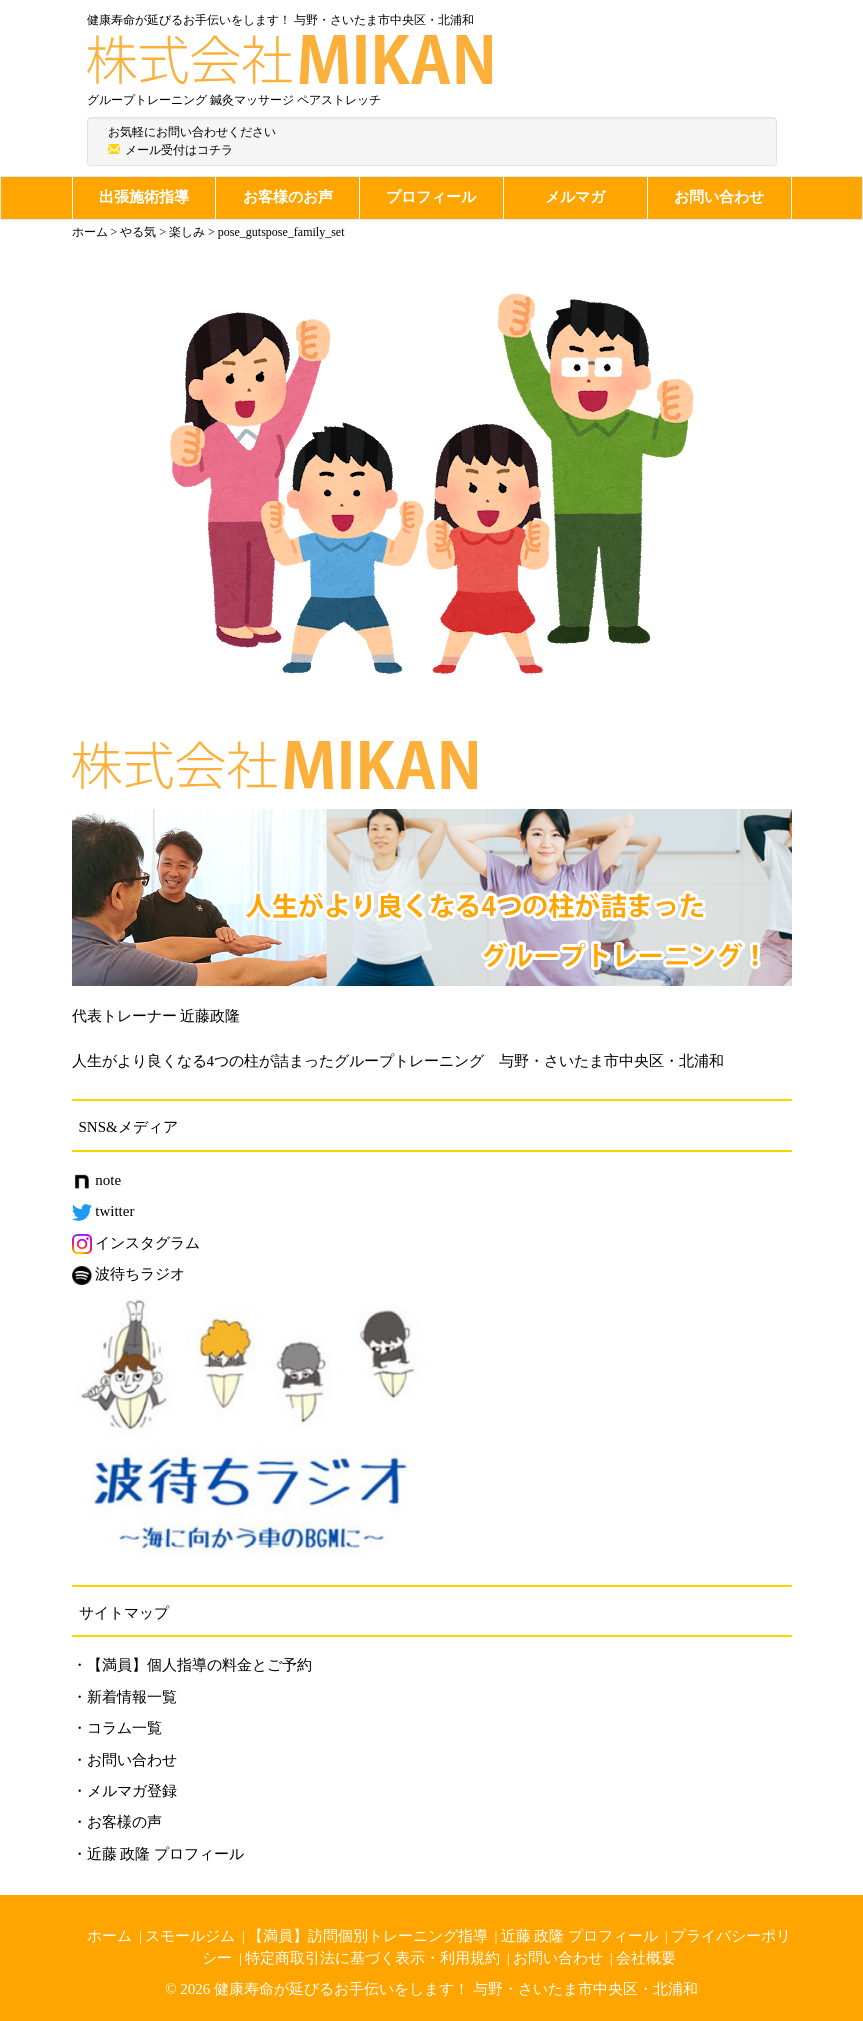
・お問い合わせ (124, 1760)
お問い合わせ (719, 197)
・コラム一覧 (117, 1728)
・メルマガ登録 (124, 1791)
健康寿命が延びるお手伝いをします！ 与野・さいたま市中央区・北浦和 (456, 1989)
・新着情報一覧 (124, 1697)
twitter (103, 1211)
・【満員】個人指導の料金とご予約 (192, 1665)
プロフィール (431, 197)
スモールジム (190, 1936)
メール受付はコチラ (179, 150)
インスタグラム (136, 1243)
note (97, 1180)
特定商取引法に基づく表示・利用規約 (372, 1958)
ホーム (109, 1936)
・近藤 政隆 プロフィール (158, 1854)
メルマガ (575, 197)
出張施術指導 (144, 197)
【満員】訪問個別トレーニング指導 (368, 1936)
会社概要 (646, 1958)
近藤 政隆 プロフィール (580, 1936)
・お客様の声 (117, 1822)
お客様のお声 (288, 197)
